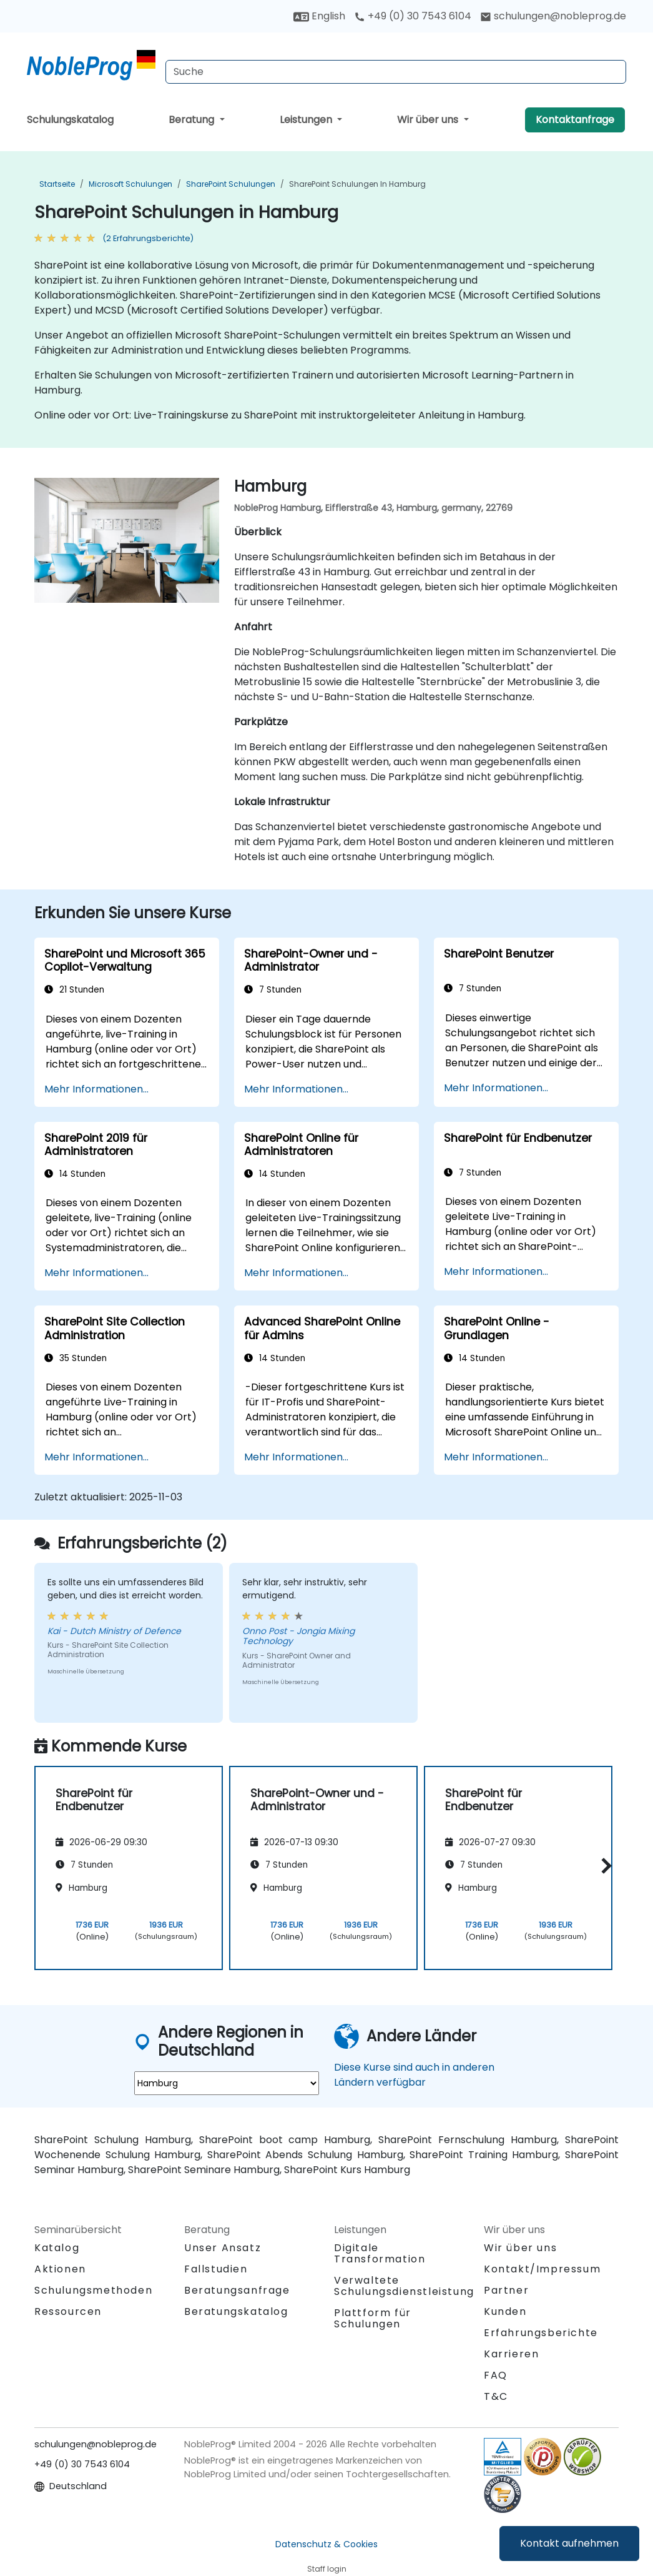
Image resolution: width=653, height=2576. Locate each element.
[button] (603, 1866)
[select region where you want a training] (226, 2083)
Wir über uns (429, 119)
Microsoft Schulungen (130, 184)
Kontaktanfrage (575, 119)
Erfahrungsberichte (541, 2333)
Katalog (56, 2248)
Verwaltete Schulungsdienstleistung (404, 2286)
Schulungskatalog (70, 119)
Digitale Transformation (379, 2253)
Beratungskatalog (236, 2311)
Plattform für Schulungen (372, 2318)
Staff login (326, 2569)
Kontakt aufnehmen (569, 2543)
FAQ (496, 2375)
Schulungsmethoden (93, 2290)
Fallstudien (216, 2269)
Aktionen (60, 2269)
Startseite (57, 184)
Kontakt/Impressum (542, 2269)
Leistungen (307, 119)
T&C (496, 2396)
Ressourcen (68, 2311)
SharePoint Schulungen (230, 184)
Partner (506, 2290)
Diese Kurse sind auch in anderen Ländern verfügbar (414, 2074)
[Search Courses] (395, 72)
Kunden (505, 2311)
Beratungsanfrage (237, 2290)
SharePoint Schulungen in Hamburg (357, 184)
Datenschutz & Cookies (326, 2544)
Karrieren (511, 2354)
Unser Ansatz (222, 2248)
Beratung (193, 119)
